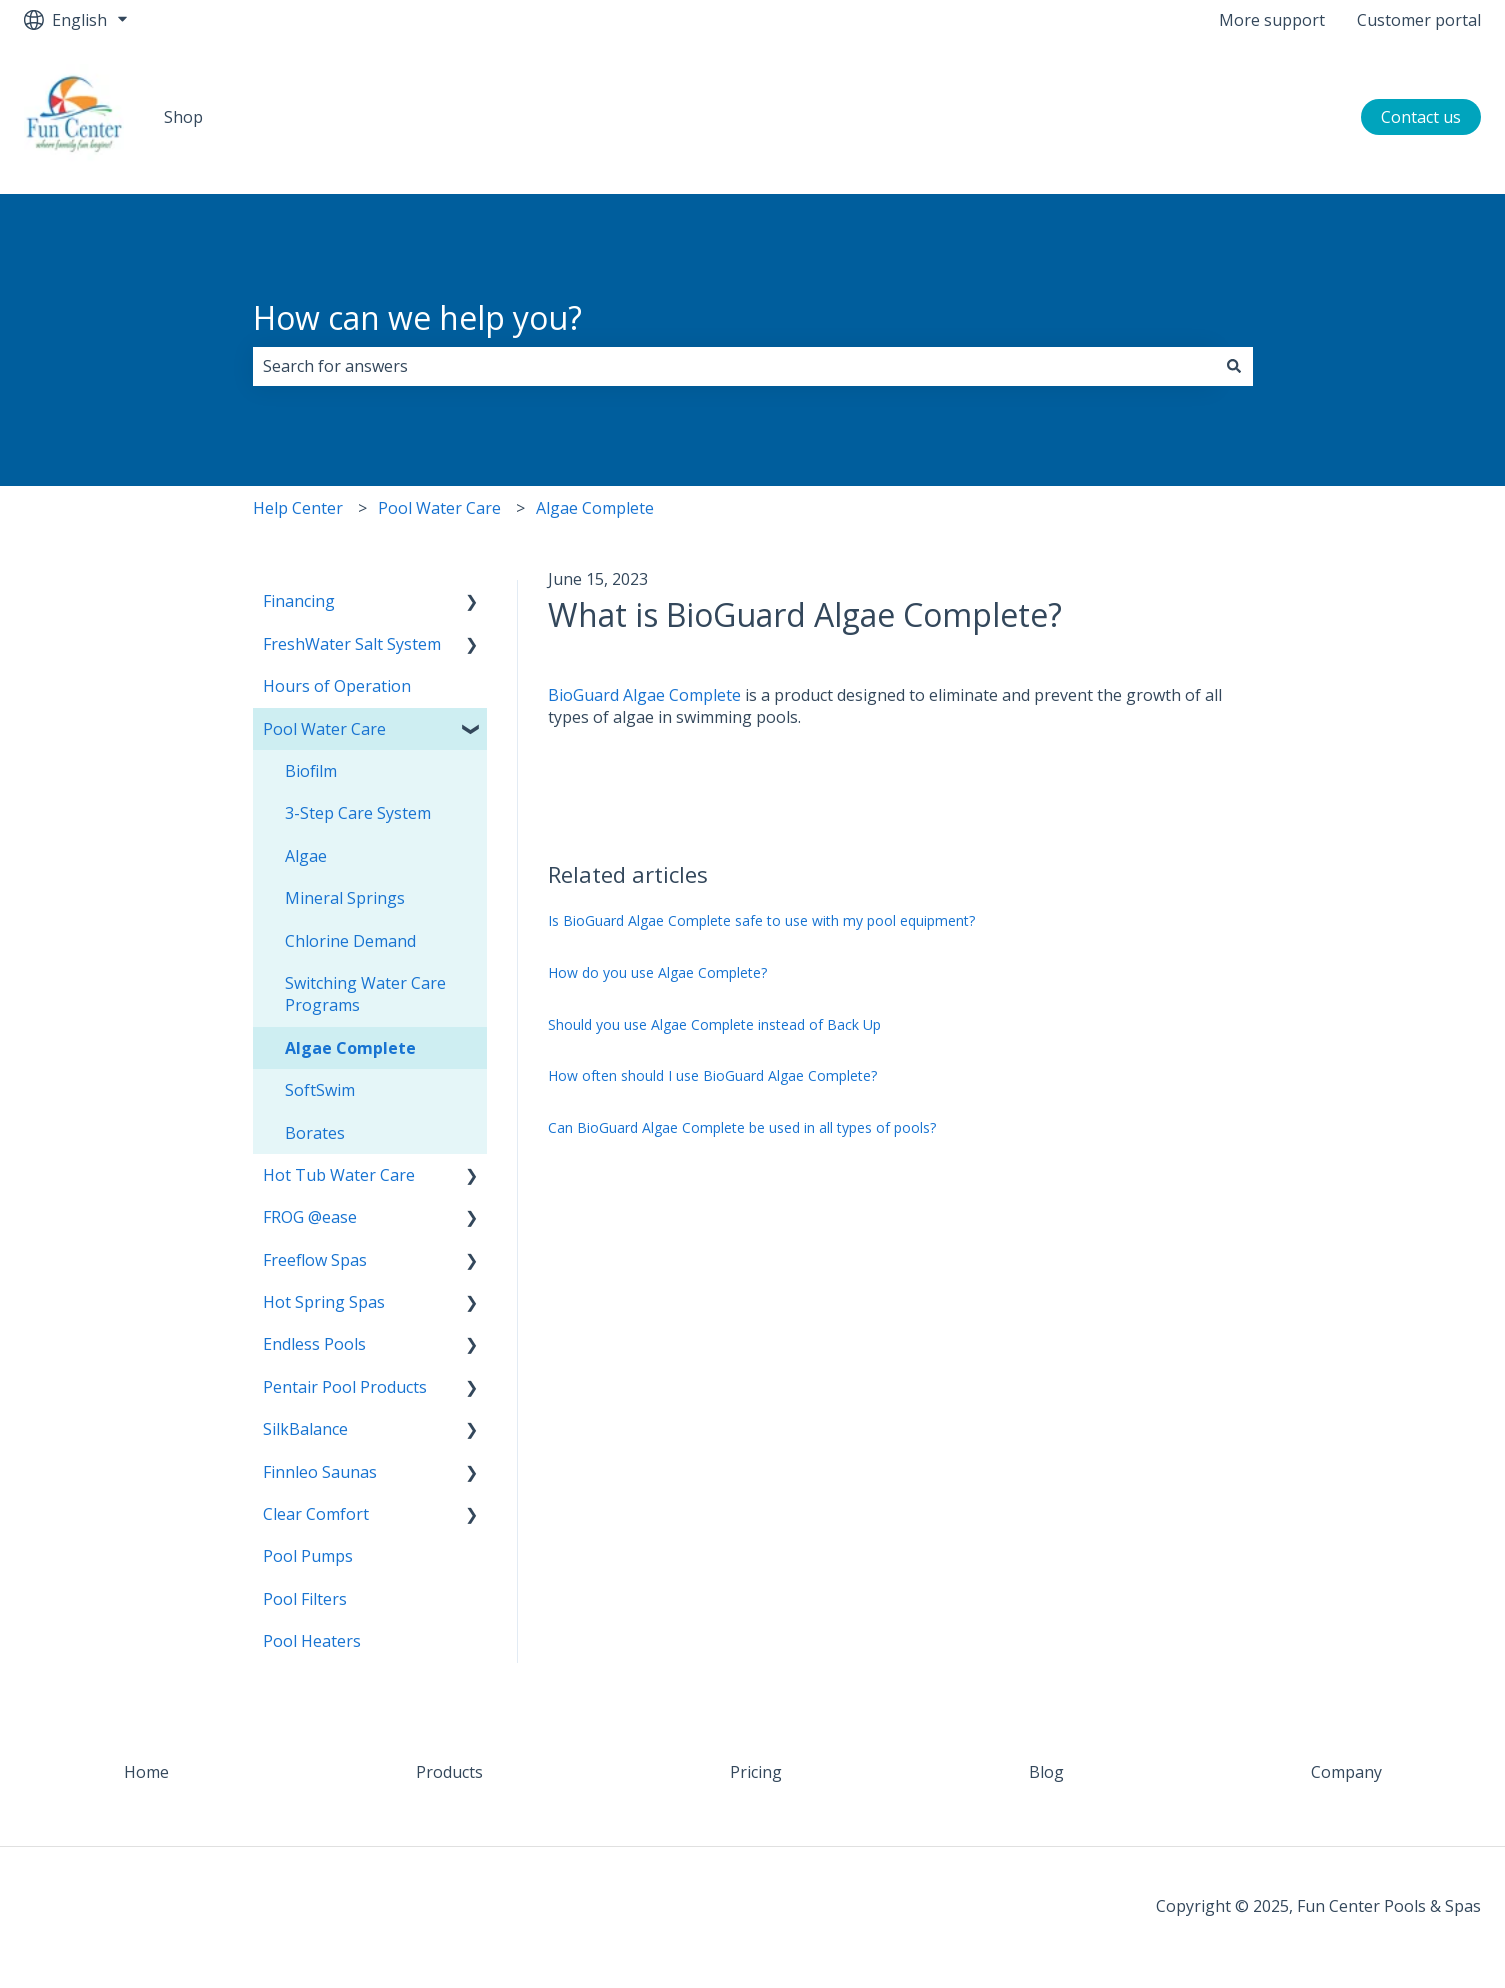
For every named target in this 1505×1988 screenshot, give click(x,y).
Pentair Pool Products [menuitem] (345, 1387)
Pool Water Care (439, 508)
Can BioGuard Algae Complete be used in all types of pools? (742, 1127)
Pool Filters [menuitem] (305, 1599)
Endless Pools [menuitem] (314, 1344)
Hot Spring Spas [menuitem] (324, 1302)
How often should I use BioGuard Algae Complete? (712, 1075)
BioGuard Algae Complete (644, 695)
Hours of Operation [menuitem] (337, 686)
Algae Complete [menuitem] (350, 1048)
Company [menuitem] (1346, 1772)
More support (1272, 20)
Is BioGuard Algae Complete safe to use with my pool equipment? (761, 920)
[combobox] (734, 366)
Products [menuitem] (449, 1772)
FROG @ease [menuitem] (310, 1217)
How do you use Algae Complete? (657, 972)
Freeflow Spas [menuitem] (315, 1260)
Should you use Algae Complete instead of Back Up (714, 1024)
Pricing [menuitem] (756, 1772)
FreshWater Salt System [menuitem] (352, 644)
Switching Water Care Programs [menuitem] (365, 994)
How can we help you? (417, 317)
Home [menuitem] (146, 1772)
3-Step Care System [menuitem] (358, 813)
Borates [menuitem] (315, 1133)
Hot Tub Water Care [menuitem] (339, 1175)
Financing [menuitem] (299, 601)
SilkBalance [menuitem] (305, 1429)
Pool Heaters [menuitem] (312, 1641)
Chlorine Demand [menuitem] (350, 941)
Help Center (298, 508)
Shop (183, 117)
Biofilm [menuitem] (311, 771)
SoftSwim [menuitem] (320, 1090)
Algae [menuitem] (306, 856)
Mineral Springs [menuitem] (345, 898)
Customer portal (1419, 20)
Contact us (1421, 117)
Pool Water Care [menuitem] (324, 729)
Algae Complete (595, 508)
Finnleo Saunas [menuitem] (320, 1472)
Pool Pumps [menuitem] (308, 1556)
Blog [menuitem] (1046, 1772)
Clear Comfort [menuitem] (316, 1514)
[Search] (1234, 366)
